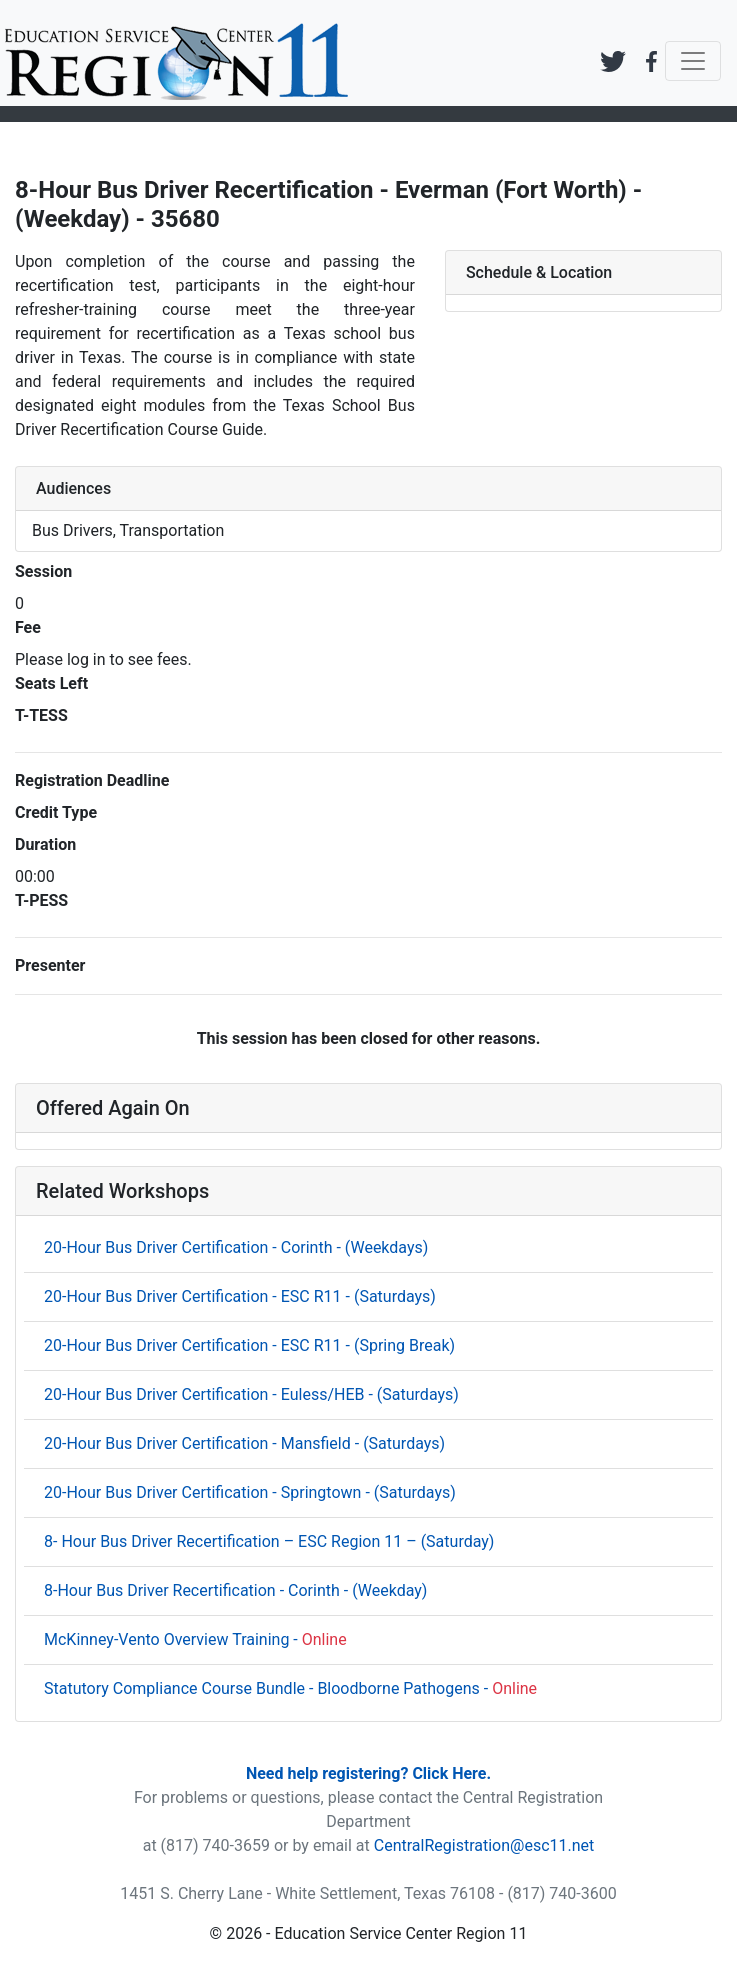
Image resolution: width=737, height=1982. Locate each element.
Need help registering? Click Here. (368, 1773)
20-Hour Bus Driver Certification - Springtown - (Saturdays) (250, 1492)
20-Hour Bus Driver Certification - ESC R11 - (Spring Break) (249, 1345)
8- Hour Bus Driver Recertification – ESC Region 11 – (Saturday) (269, 1541)
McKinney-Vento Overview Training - (195, 1639)
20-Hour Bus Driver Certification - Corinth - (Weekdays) (236, 1247)
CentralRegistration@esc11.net (484, 1845)
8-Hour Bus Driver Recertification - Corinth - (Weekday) (235, 1590)
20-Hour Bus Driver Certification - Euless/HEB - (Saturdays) (251, 1394)
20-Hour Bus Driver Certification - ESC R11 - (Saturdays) (240, 1296)
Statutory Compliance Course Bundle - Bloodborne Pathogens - (290, 1688)
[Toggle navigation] (693, 61)
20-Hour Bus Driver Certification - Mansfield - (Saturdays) (244, 1443)
